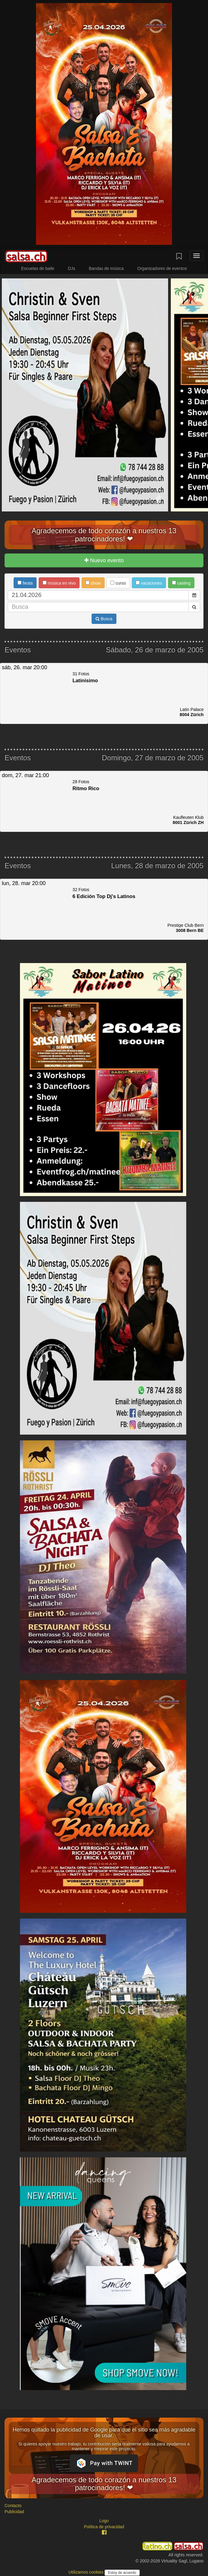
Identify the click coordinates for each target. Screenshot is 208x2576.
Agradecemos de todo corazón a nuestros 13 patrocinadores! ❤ (104, 535)
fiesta (25, 583)
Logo (104, 2520)
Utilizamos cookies (86, 2572)
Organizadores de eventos (162, 268)
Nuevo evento (104, 560)
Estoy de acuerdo (122, 2573)
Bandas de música (106, 268)
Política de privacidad (104, 2526)
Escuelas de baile (37, 268)
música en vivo (59, 583)
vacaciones (149, 583)
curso (118, 583)
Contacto (13, 2505)
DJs (71, 268)
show (93, 583)
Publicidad (14, 2511)
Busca (104, 618)
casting (181, 583)
